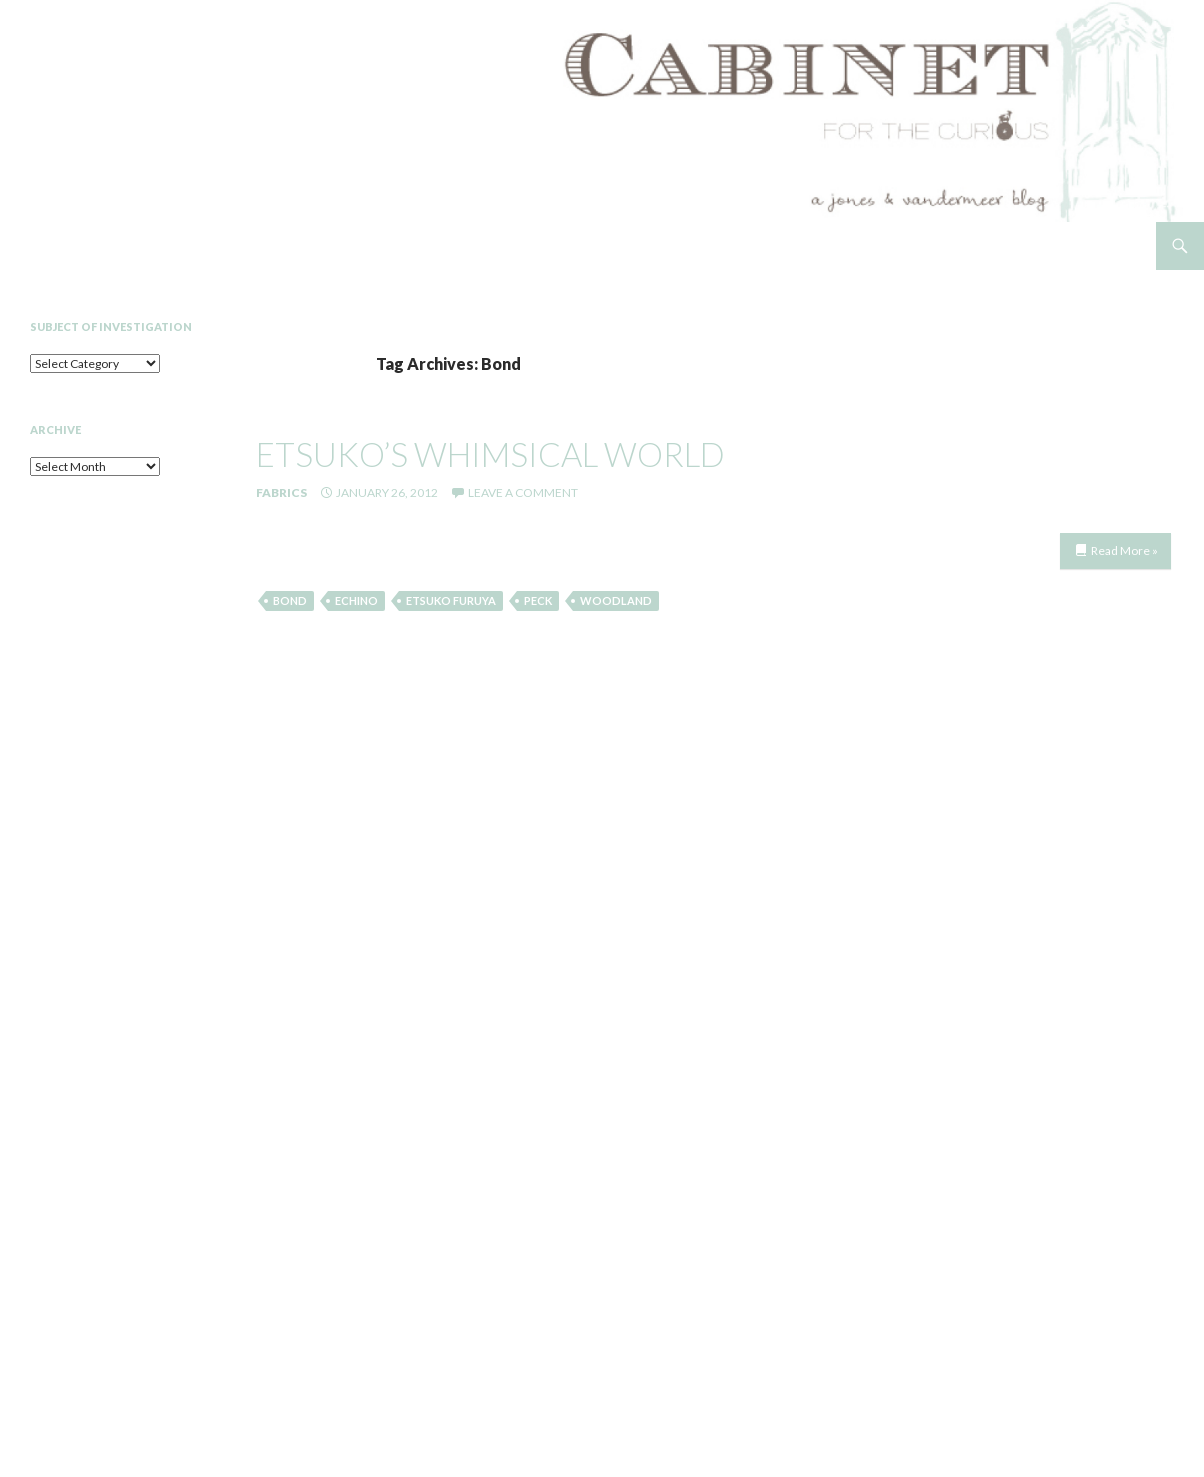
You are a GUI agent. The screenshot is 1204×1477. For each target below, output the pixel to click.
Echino (356, 600)
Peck (538, 600)
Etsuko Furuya (451, 600)
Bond (290, 600)
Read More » (1124, 550)
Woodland (616, 600)
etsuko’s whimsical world (490, 454)
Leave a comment (523, 492)
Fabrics (281, 492)
